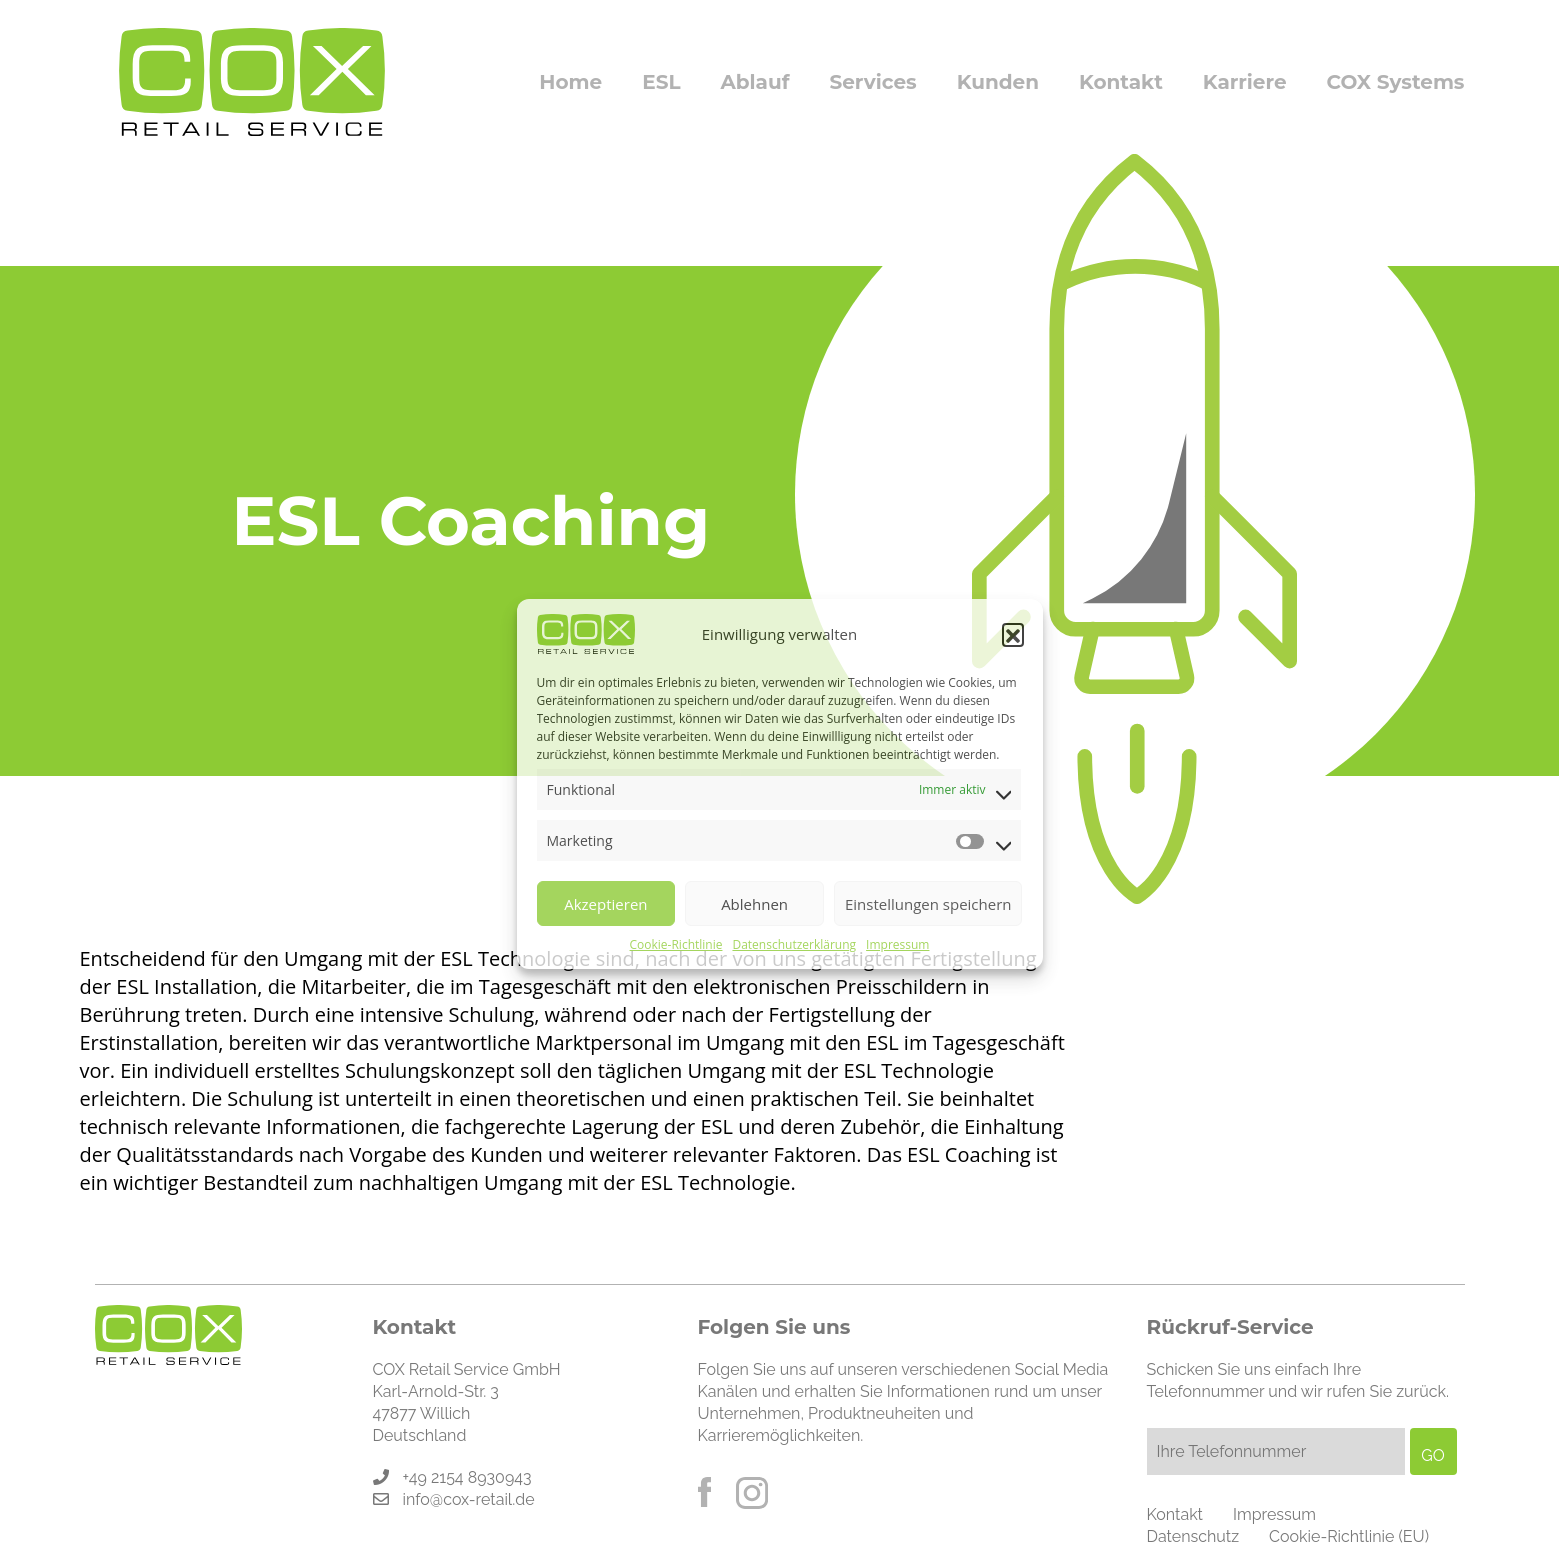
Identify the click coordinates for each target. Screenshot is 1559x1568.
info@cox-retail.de (469, 1499)
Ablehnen (754, 904)
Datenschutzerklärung (794, 944)
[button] (1013, 634)
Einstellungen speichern (928, 904)
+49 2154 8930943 (467, 1477)
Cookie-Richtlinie (676, 944)
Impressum (897, 944)
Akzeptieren (605, 904)
